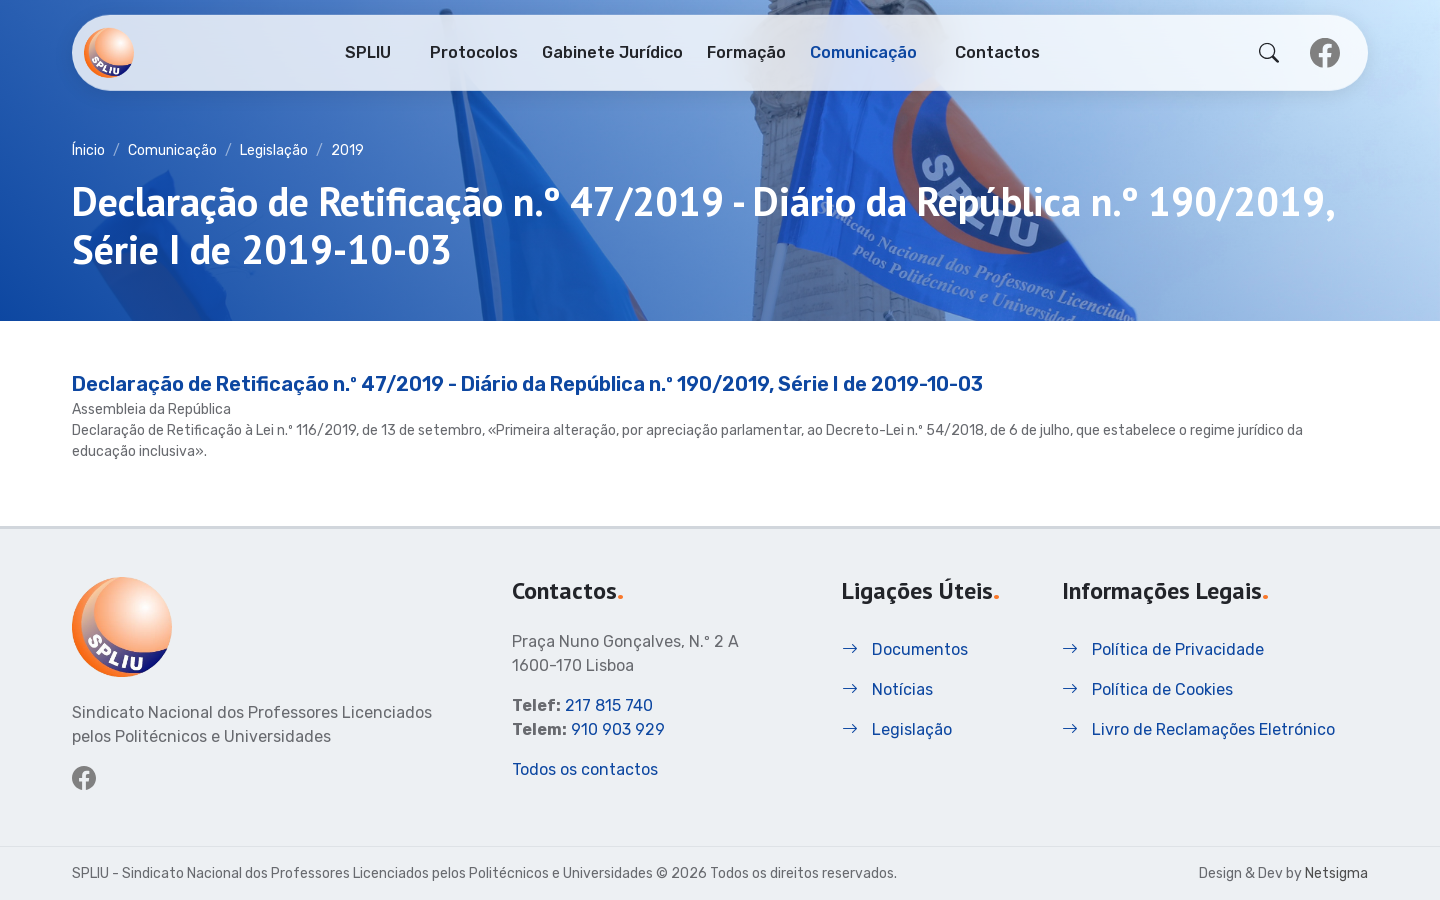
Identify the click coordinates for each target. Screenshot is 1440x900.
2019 (347, 150)
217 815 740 (609, 705)
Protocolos (474, 51)
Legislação (274, 150)
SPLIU (368, 51)
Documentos (905, 649)
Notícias (887, 689)
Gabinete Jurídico (612, 51)
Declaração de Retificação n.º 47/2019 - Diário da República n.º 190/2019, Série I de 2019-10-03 (527, 384)
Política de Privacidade (1163, 649)
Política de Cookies (1147, 689)
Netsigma (1336, 873)
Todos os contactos (585, 769)
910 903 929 (618, 729)
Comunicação (863, 51)
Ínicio (88, 150)
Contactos (997, 51)
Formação (746, 51)
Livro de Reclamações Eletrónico (1198, 729)
